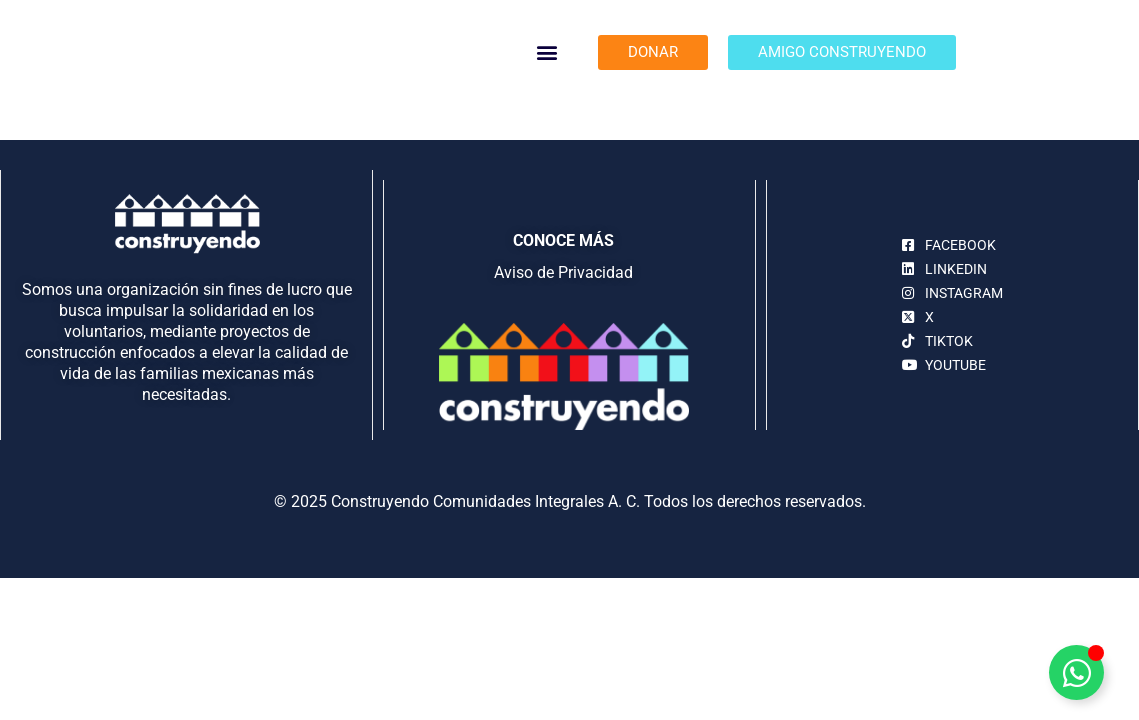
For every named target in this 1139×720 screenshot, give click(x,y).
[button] (547, 52)
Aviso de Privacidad (563, 272)
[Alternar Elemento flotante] (1076, 672)
